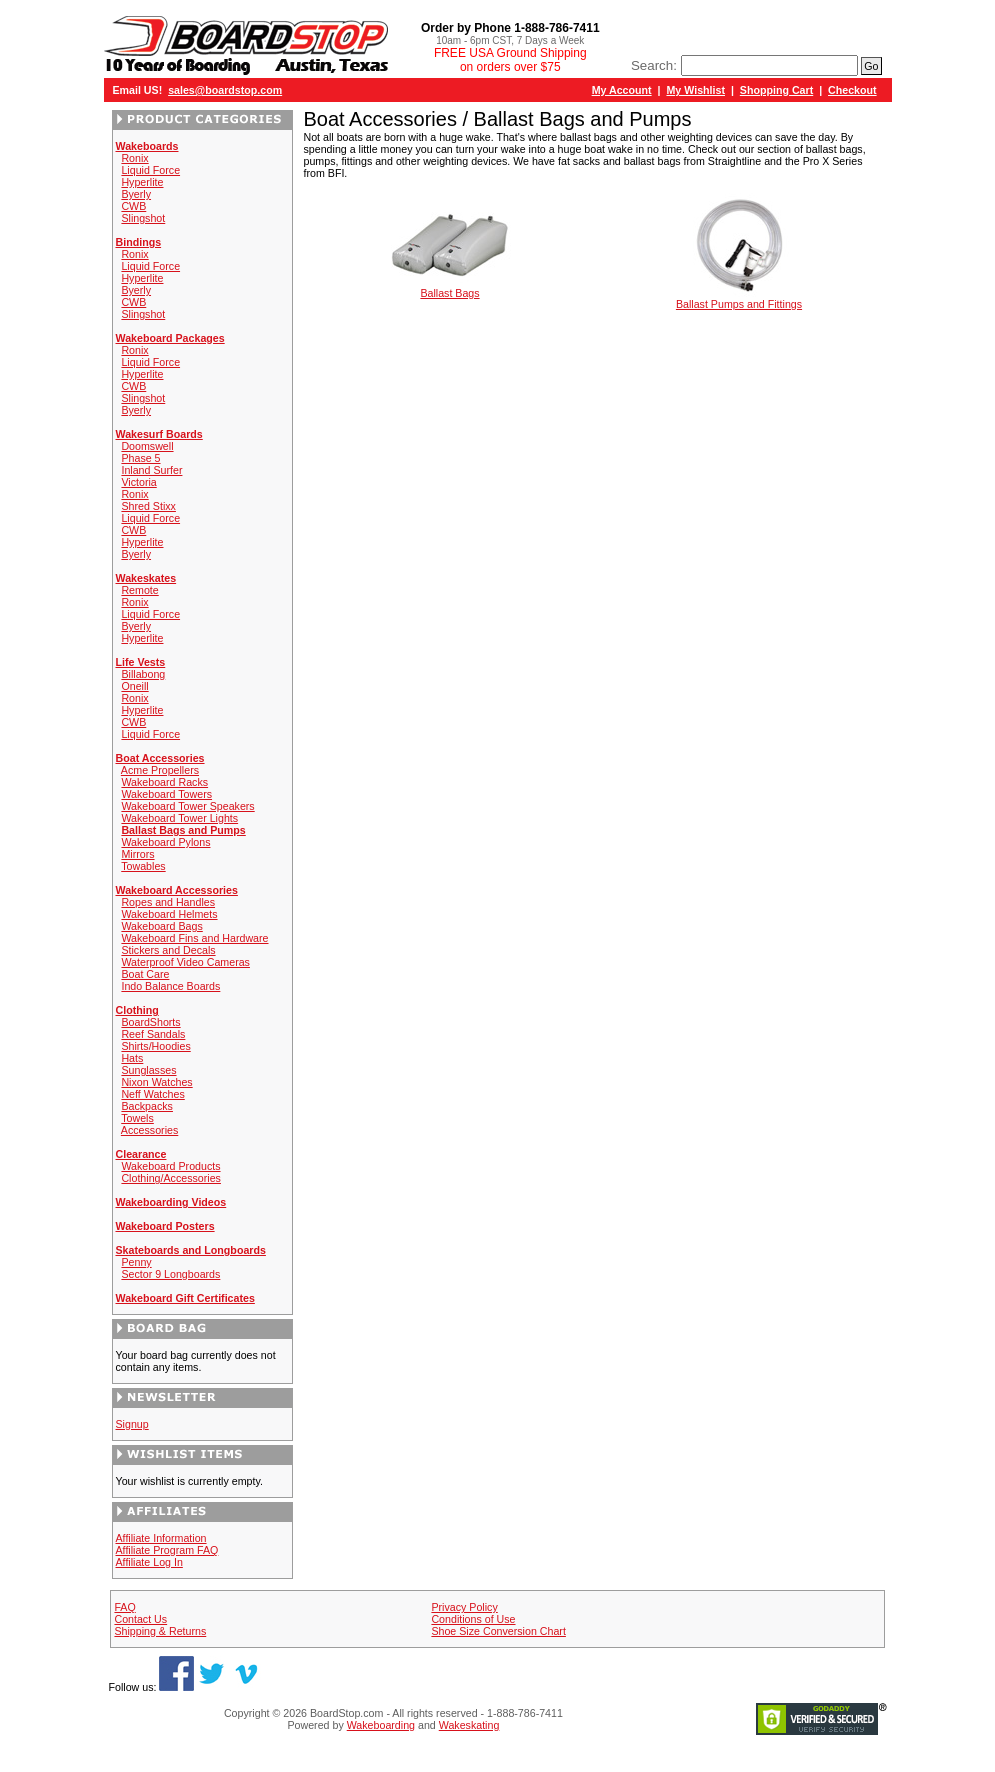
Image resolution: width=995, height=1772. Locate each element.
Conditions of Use (473, 1619)
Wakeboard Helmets (169, 914)
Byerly (136, 194)
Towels (137, 1118)
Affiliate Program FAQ (167, 1550)
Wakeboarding (381, 1725)
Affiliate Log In (149, 1562)
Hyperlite (142, 182)
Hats (132, 1058)
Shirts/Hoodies (155, 1046)
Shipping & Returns (160, 1631)
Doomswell (147, 446)
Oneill (134, 686)
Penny (136, 1262)
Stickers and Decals (168, 950)
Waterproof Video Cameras (185, 962)
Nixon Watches (156, 1082)
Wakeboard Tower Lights (179, 818)
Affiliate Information (161, 1538)
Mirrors (137, 854)
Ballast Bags (450, 288)
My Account (622, 90)
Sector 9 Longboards (170, 1274)
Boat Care (145, 974)
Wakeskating (469, 1725)
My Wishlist (695, 90)
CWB (133, 206)
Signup (132, 1424)
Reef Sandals (153, 1034)
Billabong (143, 674)
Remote (139, 590)
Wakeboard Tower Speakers (187, 806)
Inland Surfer (151, 470)
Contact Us (140, 1619)
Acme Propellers (160, 770)
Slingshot (143, 218)
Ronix (134, 158)
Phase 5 (140, 458)
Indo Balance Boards (170, 986)
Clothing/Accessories (171, 1178)
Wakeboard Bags (161, 926)
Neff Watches (152, 1094)
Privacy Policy (464, 1607)
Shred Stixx (148, 506)
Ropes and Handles (168, 902)
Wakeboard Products (170, 1166)
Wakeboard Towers (166, 794)
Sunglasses (148, 1070)
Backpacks (147, 1106)
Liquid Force (150, 170)
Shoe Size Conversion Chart (498, 1631)
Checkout (852, 90)
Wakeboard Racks (164, 782)
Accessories (149, 1130)
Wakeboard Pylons (165, 842)
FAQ (124, 1607)
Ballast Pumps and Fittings (739, 299)
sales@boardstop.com (225, 90)
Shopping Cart (776, 90)
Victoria (138, 482)
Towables (143, 866)
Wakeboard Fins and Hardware (194, 938)
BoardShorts (150, 1022)
